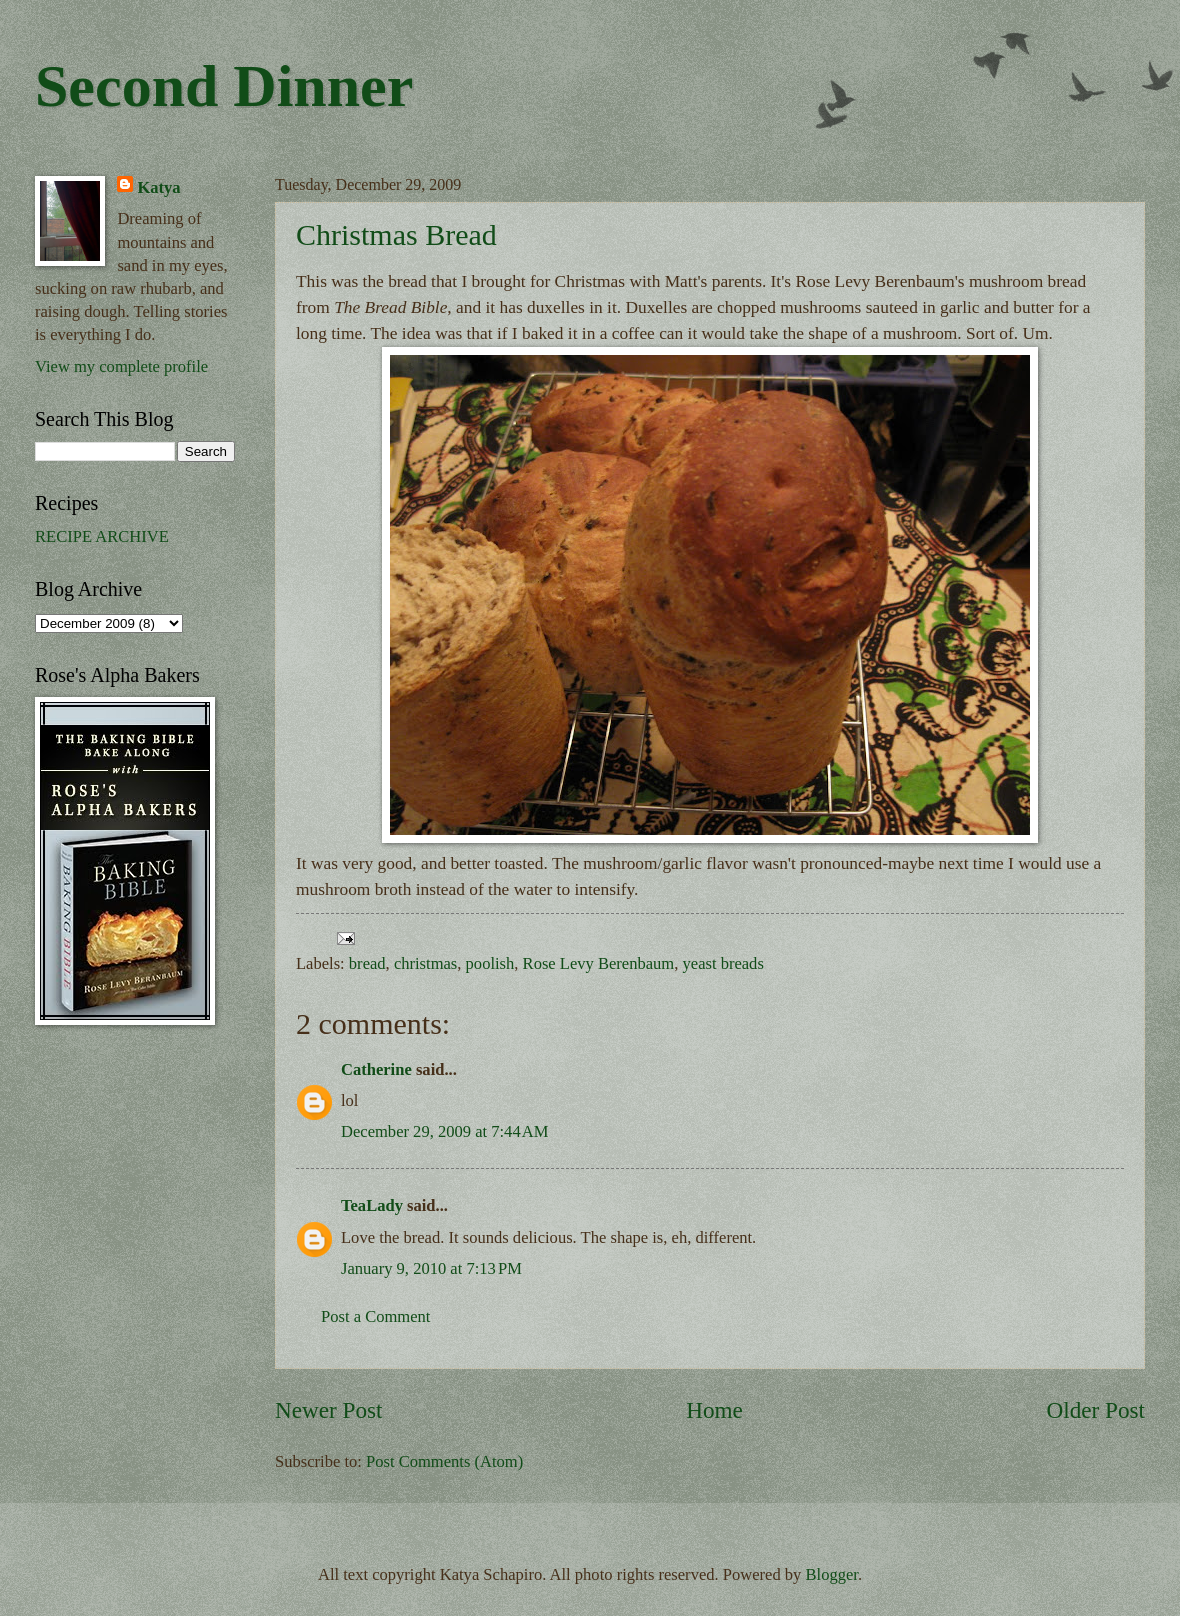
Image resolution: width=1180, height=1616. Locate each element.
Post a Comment (375, 1316)
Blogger (832, 1574)
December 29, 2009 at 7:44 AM (444, 1131)
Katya (158, 187)
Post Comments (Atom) (444, 1461)
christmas (425, 963)
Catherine (376, 1069)
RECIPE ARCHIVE (102, 536)
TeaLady (372, 1205)
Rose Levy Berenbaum (599, 963)
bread (367, 963)
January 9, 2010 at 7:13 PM (431, 1268)
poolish (490, 963)
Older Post (1096, 1410)
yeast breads (723, 963)
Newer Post (328, 1410)
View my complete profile (121, 366)
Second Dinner (224, 86)
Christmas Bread (396, 234)
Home (714, 1410)
